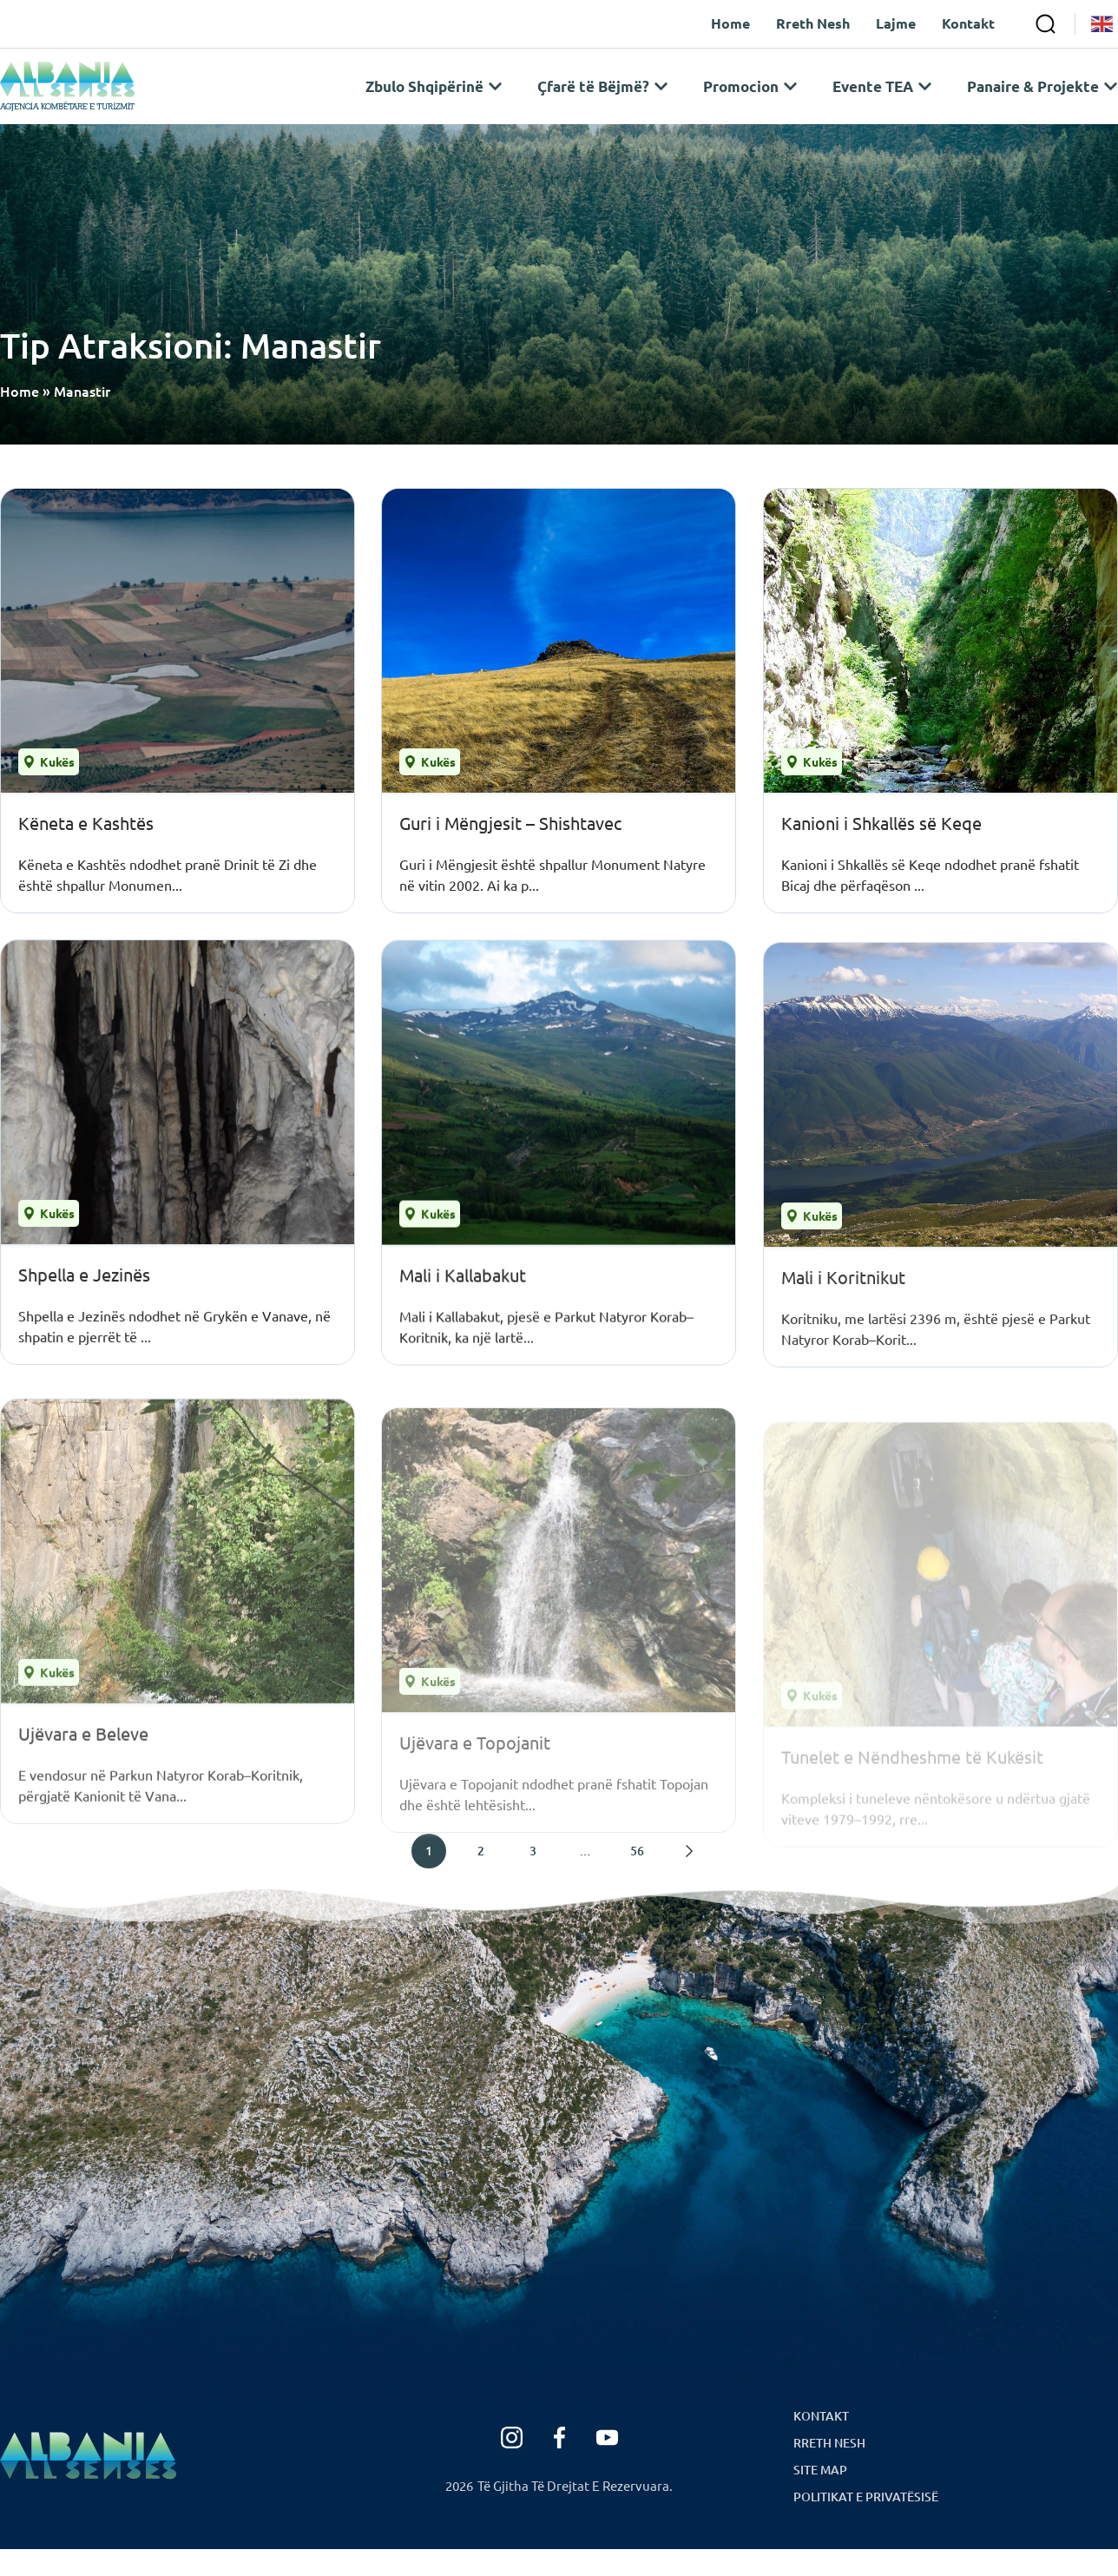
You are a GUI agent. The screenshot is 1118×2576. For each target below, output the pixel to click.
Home (19, 417)
